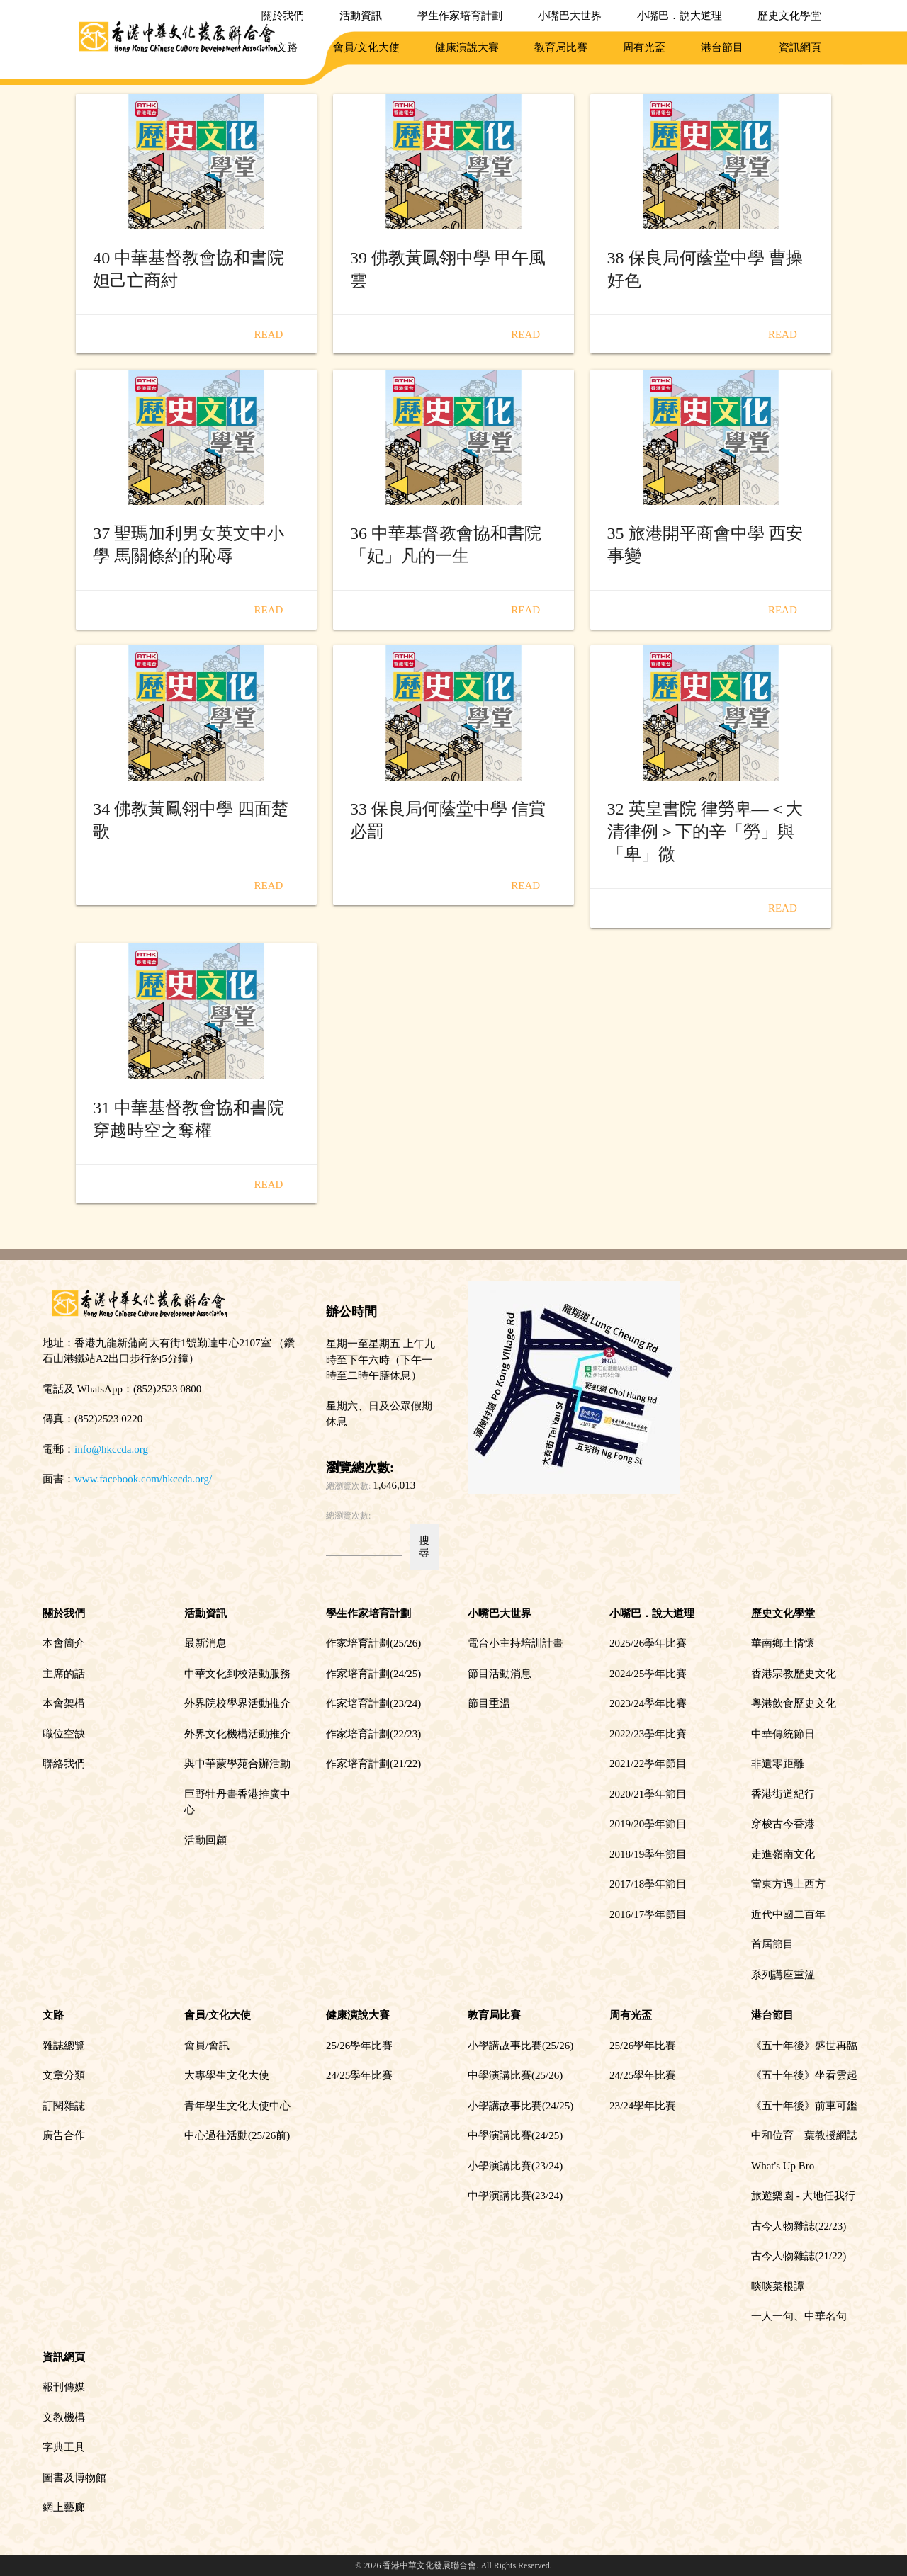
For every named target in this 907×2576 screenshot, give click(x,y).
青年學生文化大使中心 (237, 2105)
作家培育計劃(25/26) (373, 1643)
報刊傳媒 (64, 2387)
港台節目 (722, 47)
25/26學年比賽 (359, 2045)
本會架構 (64, 1703)
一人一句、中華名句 (799, 2316)
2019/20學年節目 (648, 1823)
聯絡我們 (64, 1763)
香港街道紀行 (783, 1794)
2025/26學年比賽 (648, 1643)
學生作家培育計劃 (459, 15)
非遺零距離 (777, 1763)
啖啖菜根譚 (777, 2286)
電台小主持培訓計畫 (515, 1643)
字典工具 (64, 2447)
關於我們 (282, 15)
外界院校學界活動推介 (237, 1703)
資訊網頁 (800, 47)
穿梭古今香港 (783, 1823)
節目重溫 (489, 1703)
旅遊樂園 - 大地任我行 (803, 2195)
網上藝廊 (64, 2507)
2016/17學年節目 (648, 1914)
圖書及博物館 (74, 2477)
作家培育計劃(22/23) (373, 1734)
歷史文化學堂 (789, 15)
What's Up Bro (782, 2166)
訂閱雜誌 (64, 2105)
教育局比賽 (560, 47)
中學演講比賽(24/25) (515, 2135)
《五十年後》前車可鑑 (804, 2105)
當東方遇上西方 (788, 1884)
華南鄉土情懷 (783, 1643)
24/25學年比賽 (359, 2075)
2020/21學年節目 (648, 1794)
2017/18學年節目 (648, 1884)
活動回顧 (205, 1840)
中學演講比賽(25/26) (515, 2075)
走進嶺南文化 (783, 1854)
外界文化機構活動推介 (237, 1734)
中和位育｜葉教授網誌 (804, 2135)
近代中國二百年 (788, 1914)
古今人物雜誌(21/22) (798, 2256)
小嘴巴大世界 (570, 15)
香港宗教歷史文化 (793, 1673)
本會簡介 (64, 1643)
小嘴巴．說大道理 (679, 15)
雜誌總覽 (64, 2045)
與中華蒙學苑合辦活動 (237, 1763)
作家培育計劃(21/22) (373, 1763)
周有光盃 (644, 47)
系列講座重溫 (783, 1974)
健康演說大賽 (467, 47)
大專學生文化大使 (226, 2075)
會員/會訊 (207, 2045)
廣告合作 (64, 2135)
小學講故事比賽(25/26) (520, 2045)
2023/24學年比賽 (648, 1703)
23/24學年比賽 (642, 2105)
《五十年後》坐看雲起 (804, 2075)
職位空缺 (64, 1734)
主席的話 (64, 1673)
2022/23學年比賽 (648, 1734)
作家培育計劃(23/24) (373, 1703)
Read (268, 334)
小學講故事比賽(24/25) (520, 2105)
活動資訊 (360, 15)
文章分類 (64, 2075)
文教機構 (64, 2417)
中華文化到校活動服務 (237, 1673)
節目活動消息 (499, 1673)
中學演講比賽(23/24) (515, 2195)
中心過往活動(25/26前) (237, 2135)
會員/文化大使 (366, 47)
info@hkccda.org (111, 1449)
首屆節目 (772, 1944)
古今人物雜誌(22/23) (798, 2226)
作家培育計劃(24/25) (373, 1673)
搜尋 (424, 1546)
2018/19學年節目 (648, 1854)
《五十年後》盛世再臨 (804, 2045)
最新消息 (205, 1643)
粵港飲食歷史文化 (793, 1703)
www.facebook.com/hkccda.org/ (143, 1479)
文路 (287, 47)
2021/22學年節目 (648, 1763)
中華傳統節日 (783, 1734)
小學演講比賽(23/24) (515, 2166)
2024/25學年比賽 (648, 1673)
